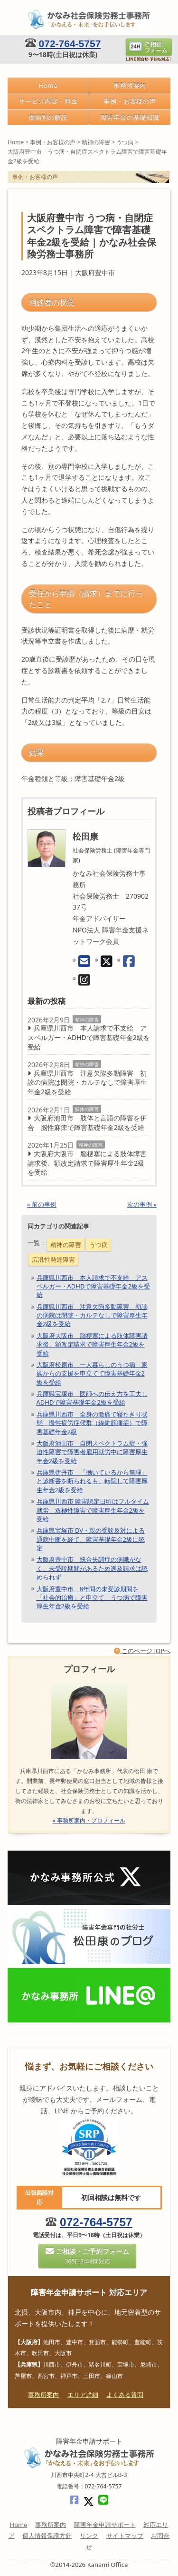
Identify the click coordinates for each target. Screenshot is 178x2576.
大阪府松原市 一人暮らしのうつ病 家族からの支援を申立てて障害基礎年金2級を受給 (92, 1373)
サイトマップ (124, 2535)
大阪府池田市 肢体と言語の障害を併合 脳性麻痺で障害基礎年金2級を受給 (87, 1122)
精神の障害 (87, 1019)
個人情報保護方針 (47, 2535)
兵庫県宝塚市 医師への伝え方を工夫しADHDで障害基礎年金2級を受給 (92, 1398)
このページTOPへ (142, 1650)
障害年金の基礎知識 (130, 117)
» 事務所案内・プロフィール (89, 1821)
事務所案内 (129, 85)
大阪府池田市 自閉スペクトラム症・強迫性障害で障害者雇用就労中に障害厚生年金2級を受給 (92, 1452)
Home (47, 85)
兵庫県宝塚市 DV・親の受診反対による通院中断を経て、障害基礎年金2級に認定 (91, 1539)
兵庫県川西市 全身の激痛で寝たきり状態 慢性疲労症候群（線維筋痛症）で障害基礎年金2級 (92, 1423)
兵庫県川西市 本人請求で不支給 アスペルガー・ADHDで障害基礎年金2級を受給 (89, 1037)
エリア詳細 (82, 2394)
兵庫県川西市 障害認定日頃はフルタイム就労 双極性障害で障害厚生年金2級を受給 (93, 1510)
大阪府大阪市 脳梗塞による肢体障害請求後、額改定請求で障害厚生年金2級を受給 (87, 1163)
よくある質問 (124, 2394)
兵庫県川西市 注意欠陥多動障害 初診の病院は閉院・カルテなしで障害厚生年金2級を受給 (87, 1082)
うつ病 (98, 1244)
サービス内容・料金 (48, 101)
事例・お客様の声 (129, 101)
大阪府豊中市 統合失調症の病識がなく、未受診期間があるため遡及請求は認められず (92, 1568)
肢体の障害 (87, 1109)
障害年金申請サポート (105, 2524)
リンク (89, 2535)
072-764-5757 (70, 43)
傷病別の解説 (48, 117)
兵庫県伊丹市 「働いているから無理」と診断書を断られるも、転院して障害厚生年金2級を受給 (92, 1481)
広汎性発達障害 (53, 1259)
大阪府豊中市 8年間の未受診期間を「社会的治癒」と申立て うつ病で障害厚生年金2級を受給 (92, 1597)
